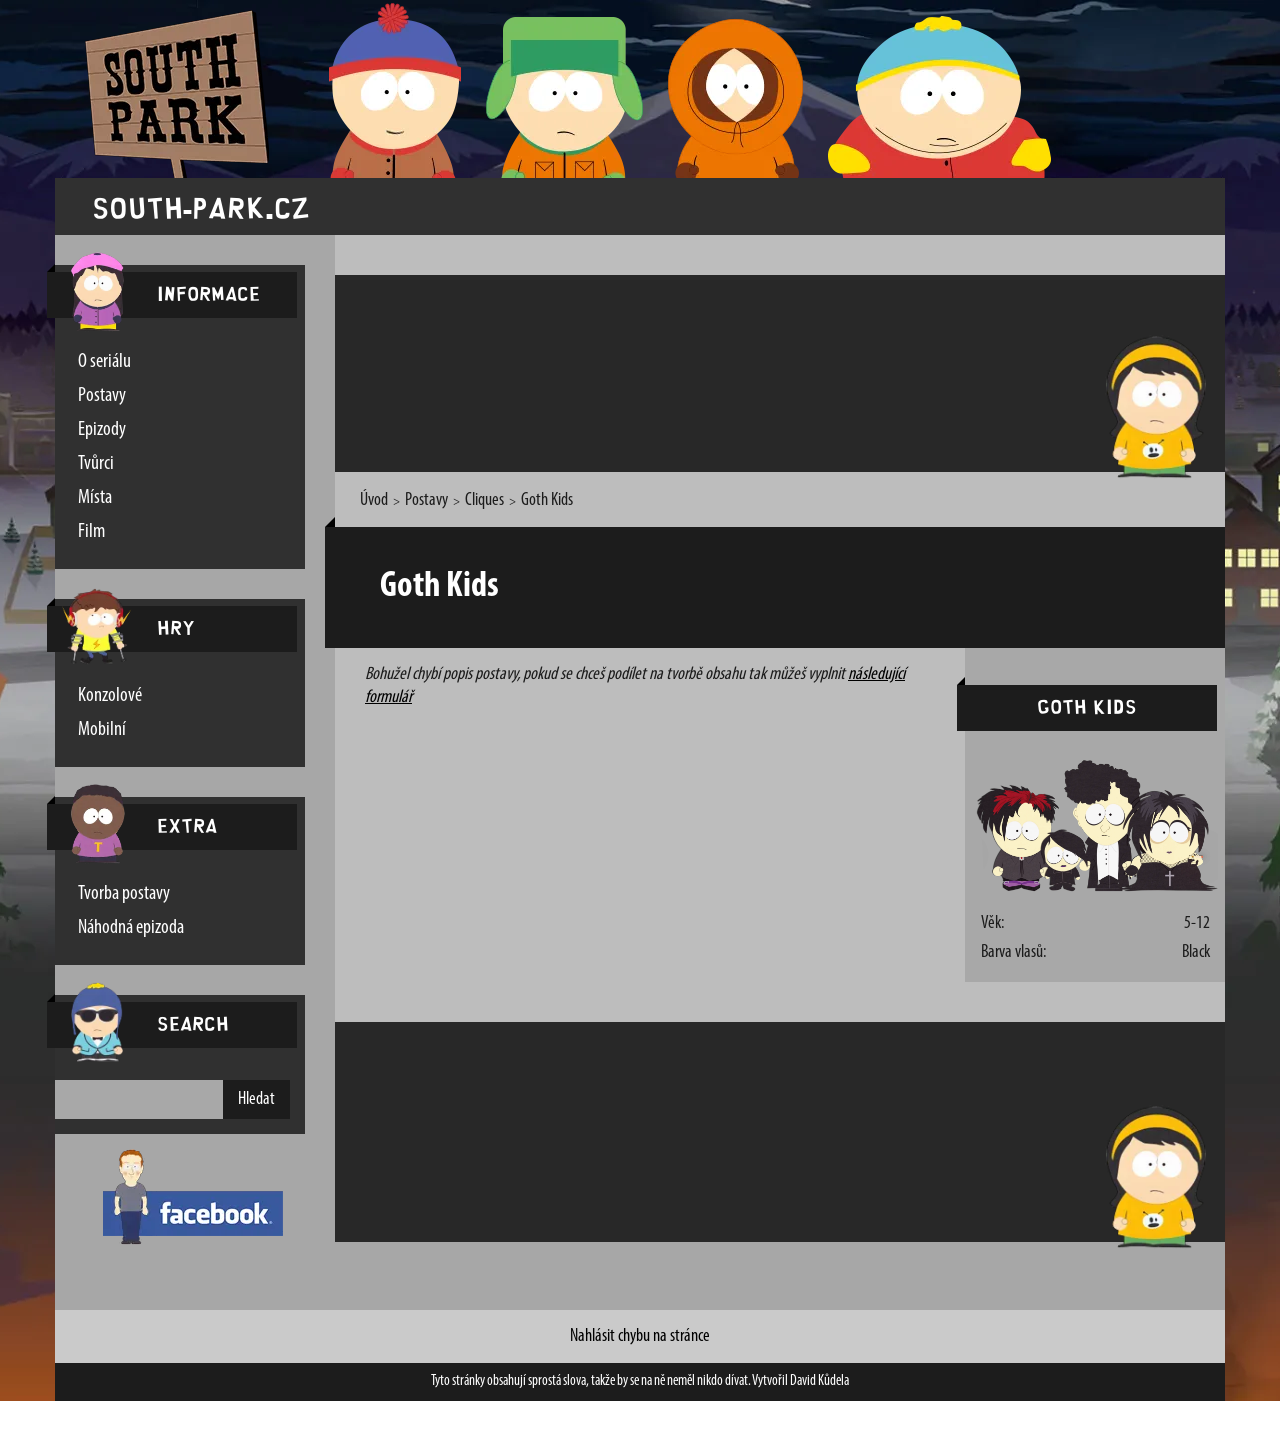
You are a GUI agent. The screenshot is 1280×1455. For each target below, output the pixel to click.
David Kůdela (819, 1381)
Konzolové (110, 696)
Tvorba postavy (124, 894)
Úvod (374, 500)
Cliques (484, 500)
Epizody (102, 430)
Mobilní (102, 730)
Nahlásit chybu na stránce (640, 1336)
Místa (95, 498)
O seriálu (104, 362)
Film (91, 532)
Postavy (102, 396)
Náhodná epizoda (131, 928)
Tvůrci (96, 464)
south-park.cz (201, 206)
